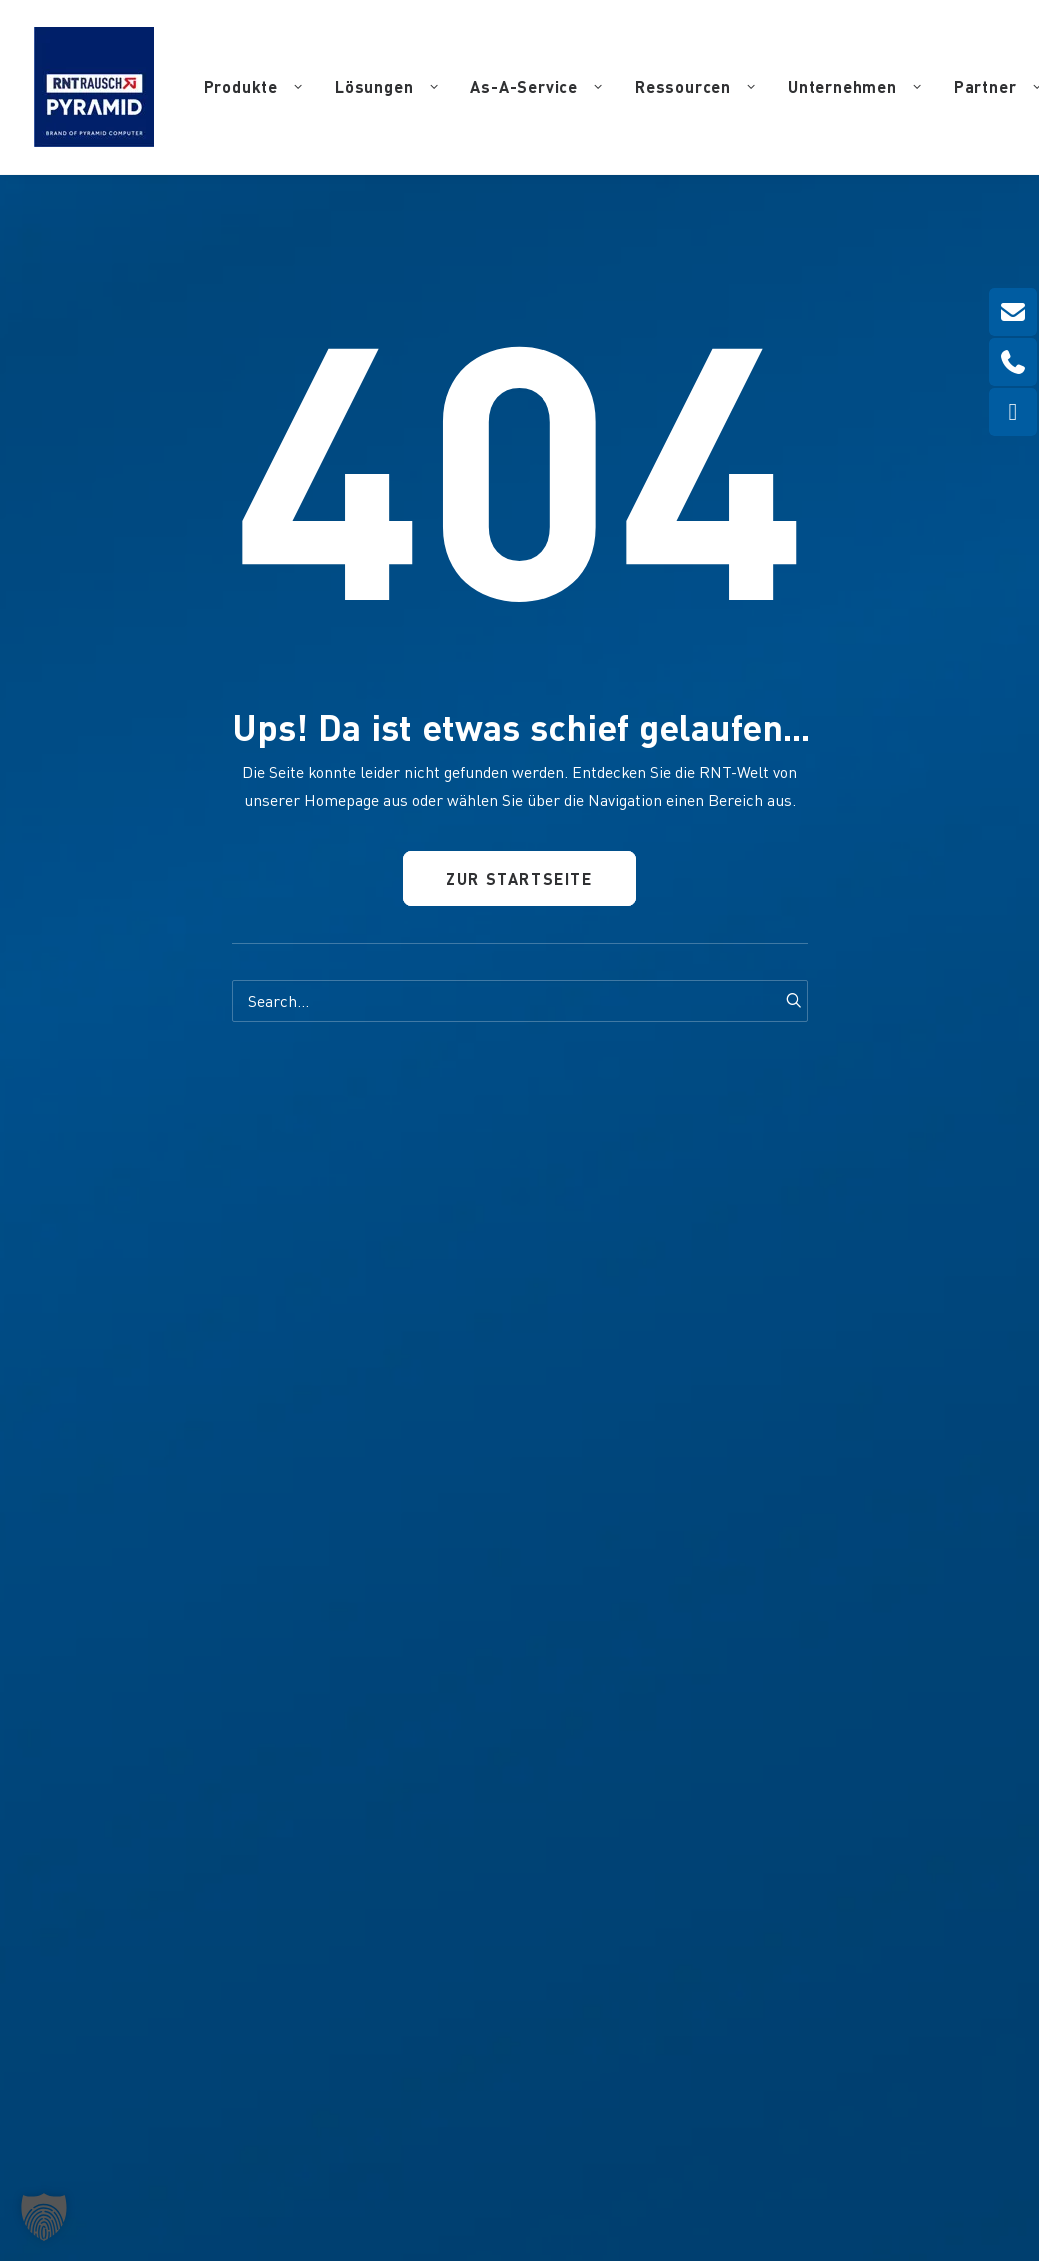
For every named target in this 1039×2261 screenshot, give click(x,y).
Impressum (555, 2140)
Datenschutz (635, 2140)
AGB (826, 2140)
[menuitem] (253, 87)
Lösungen (386, 86)
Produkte (253, 86)
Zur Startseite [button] (519, 879)
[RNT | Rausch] (94, 87)
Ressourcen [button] (695, 86)
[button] (786, 1000)
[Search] (520, 1001)
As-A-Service (536, 86)
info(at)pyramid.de (358, 1861)
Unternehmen (855, 86)
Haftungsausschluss (742, 2140)
